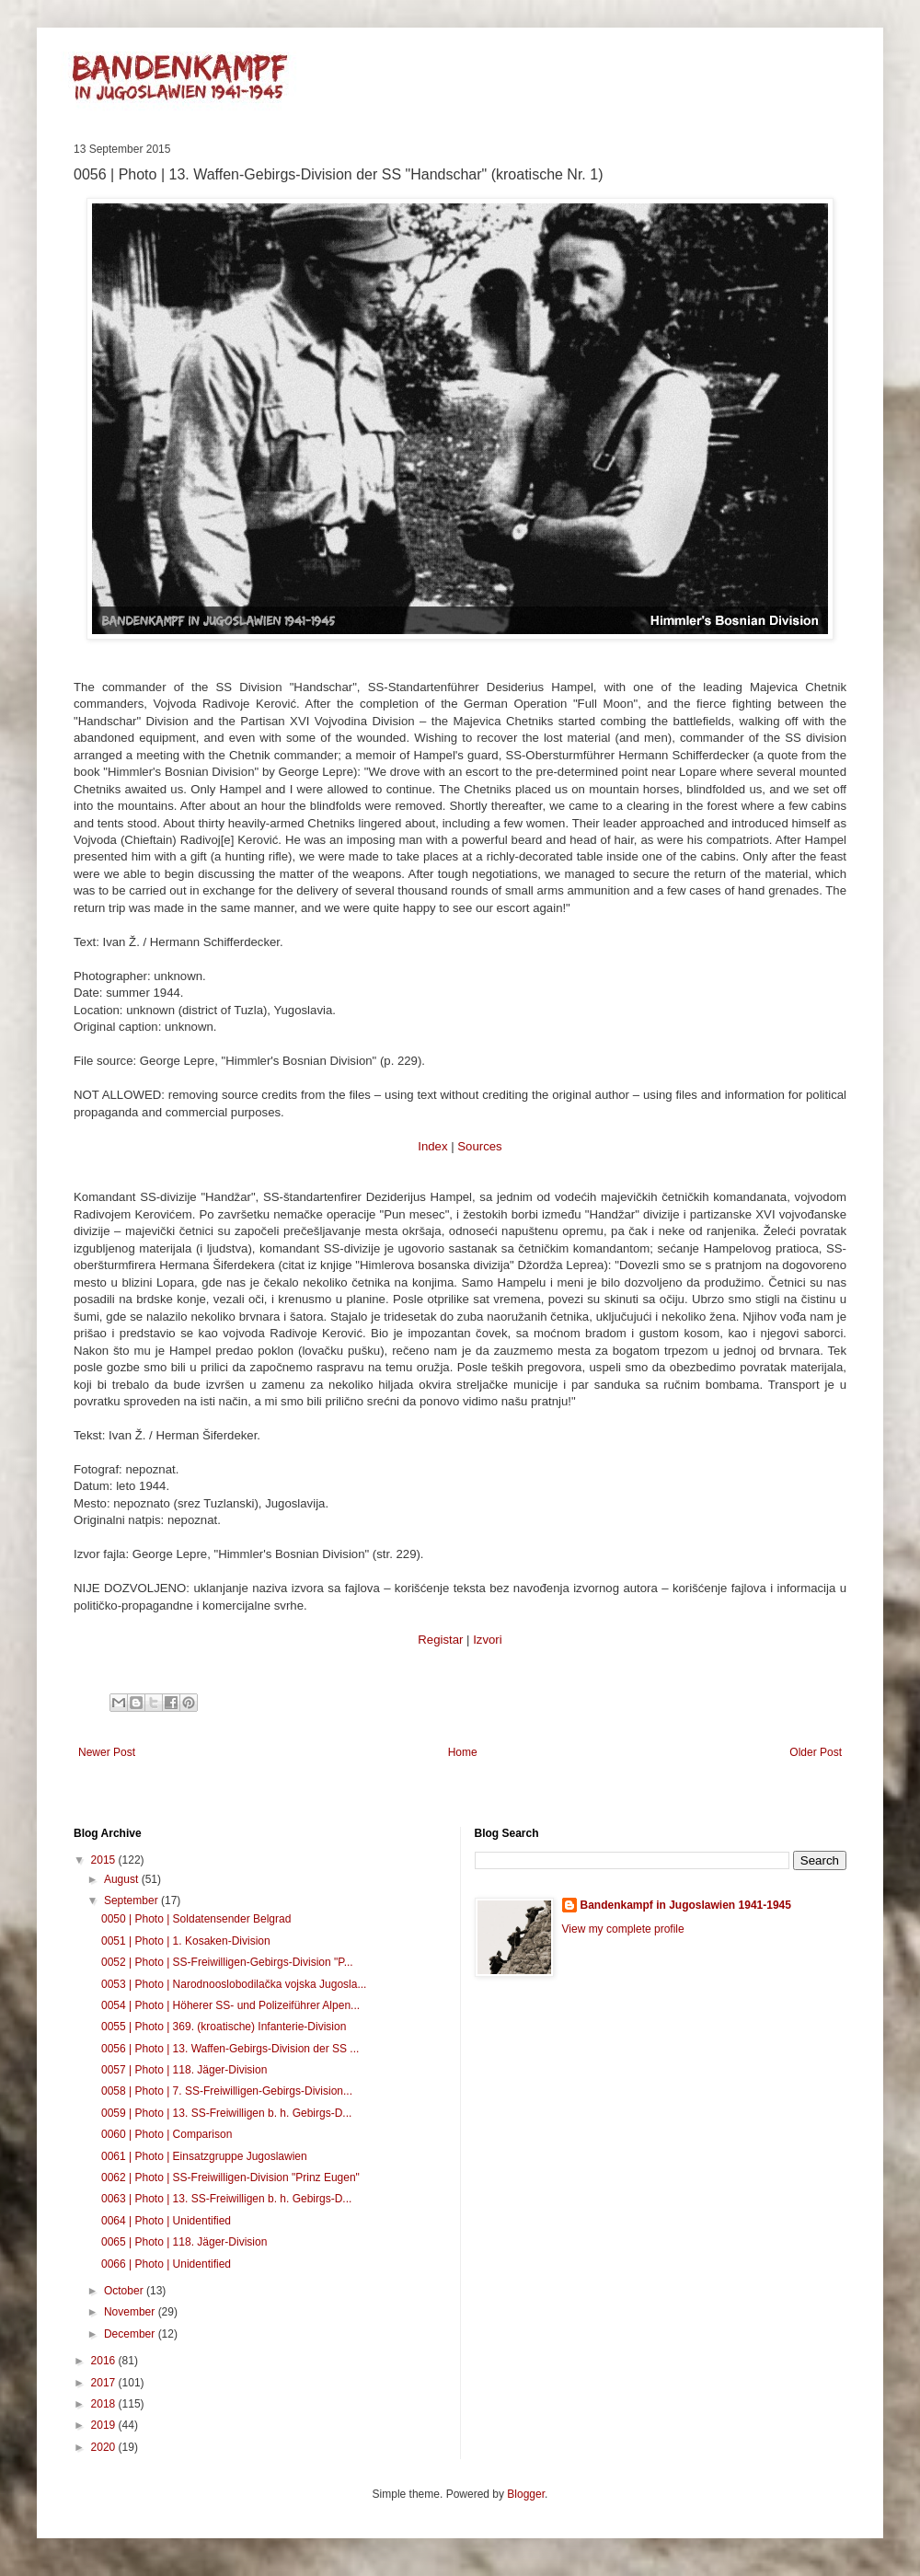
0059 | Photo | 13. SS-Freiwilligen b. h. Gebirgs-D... (226, 2113)
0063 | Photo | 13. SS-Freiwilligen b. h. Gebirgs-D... (226, 2198)
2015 (105, 1860)
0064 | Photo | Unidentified (166, 2220)
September (132, 1900)
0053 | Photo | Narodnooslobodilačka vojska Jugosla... (233, 1984)
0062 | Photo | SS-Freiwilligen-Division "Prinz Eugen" (230, 2177)
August (123, 1879)
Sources (479, 1146)
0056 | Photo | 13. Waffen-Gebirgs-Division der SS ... (230, 2048)
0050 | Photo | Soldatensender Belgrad (196, 1918)
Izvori (487, 1639)
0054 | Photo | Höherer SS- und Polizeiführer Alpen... (230, 2005)
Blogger (526, 2494)
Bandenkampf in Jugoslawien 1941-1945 (686, 1905)
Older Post (815, 1752)
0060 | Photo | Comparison (166, 2134)
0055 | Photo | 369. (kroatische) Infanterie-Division (223, 2026)
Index (432, 1146)
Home (462, 1752)
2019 (105, 2425)
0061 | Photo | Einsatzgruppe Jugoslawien (204, 2156)
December (131, 2334)
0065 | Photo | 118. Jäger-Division (184, 2241)
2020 (105, 2447)
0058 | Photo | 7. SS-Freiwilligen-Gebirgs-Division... (226, 2091)
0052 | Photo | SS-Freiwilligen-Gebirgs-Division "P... (227, 1962)
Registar (440, 1639)
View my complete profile (623, 1929)
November (131, 2311)
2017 (105, 2382)
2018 (105, 2403)
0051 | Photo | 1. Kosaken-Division (185, 1941)
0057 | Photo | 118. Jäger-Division (184, 2069)
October (125, 2290)
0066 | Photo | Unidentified (166, 2264)
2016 (105, 2360)
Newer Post (106, 1752)
